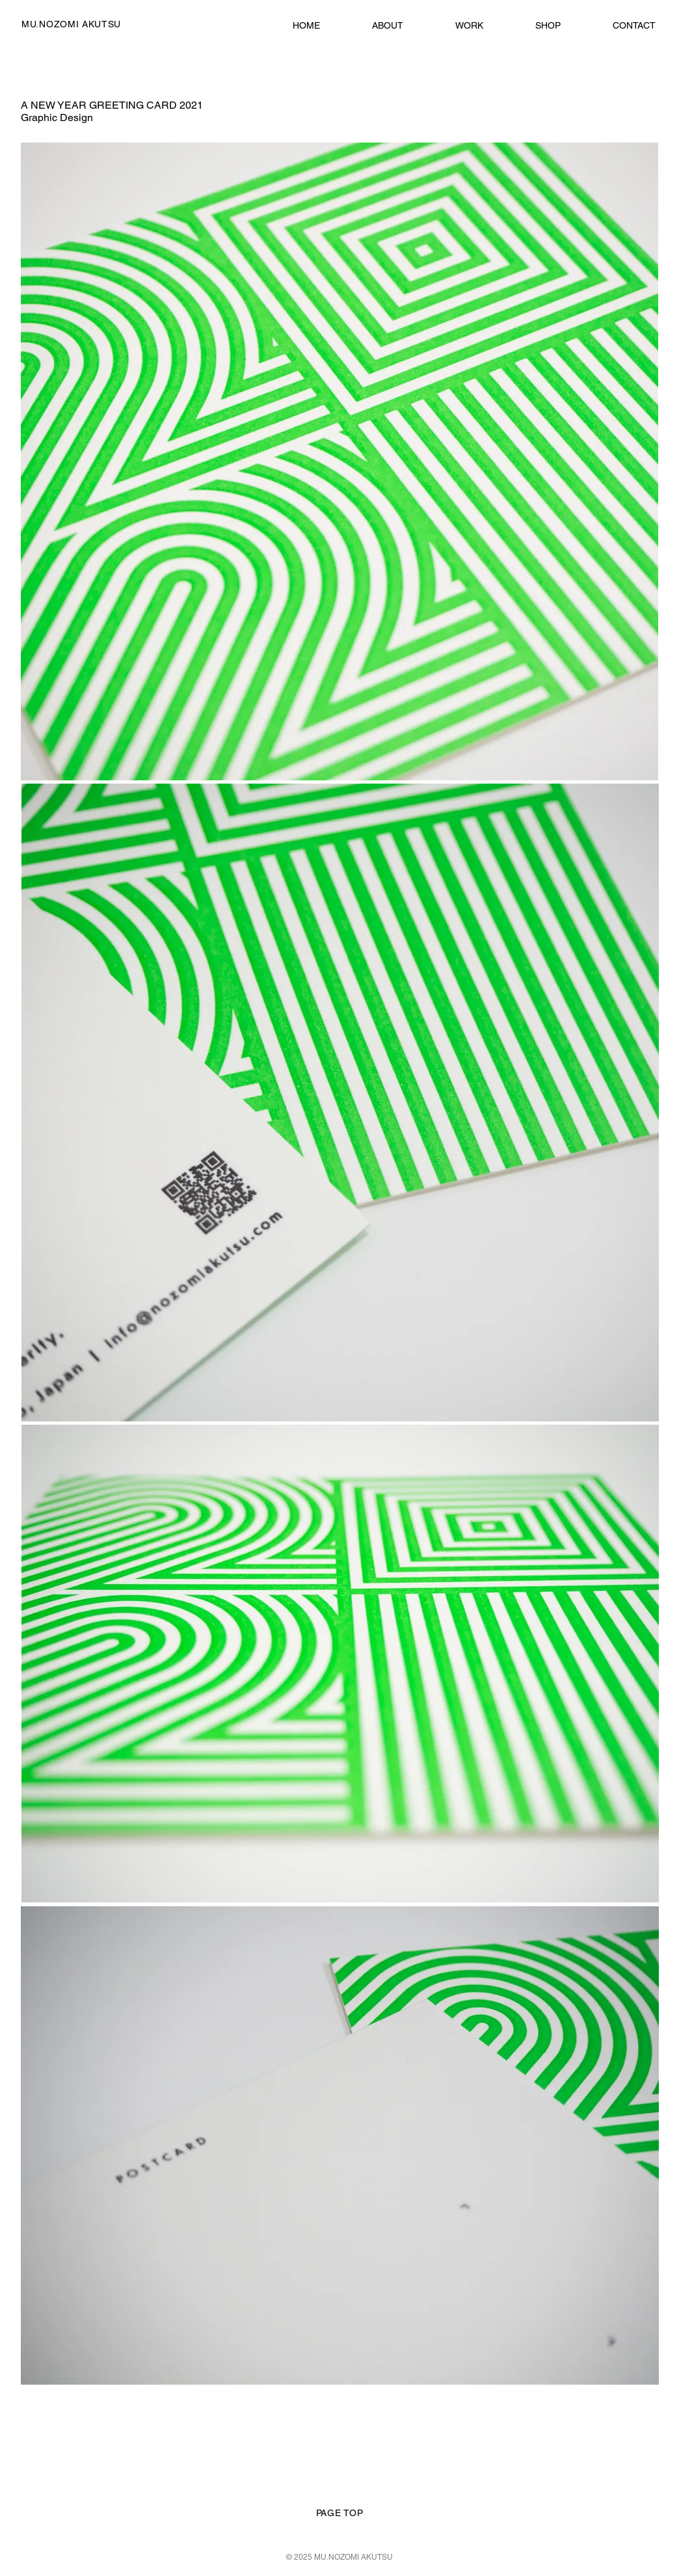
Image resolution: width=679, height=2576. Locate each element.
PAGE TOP (340, 2513)
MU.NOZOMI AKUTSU (71, 24)
